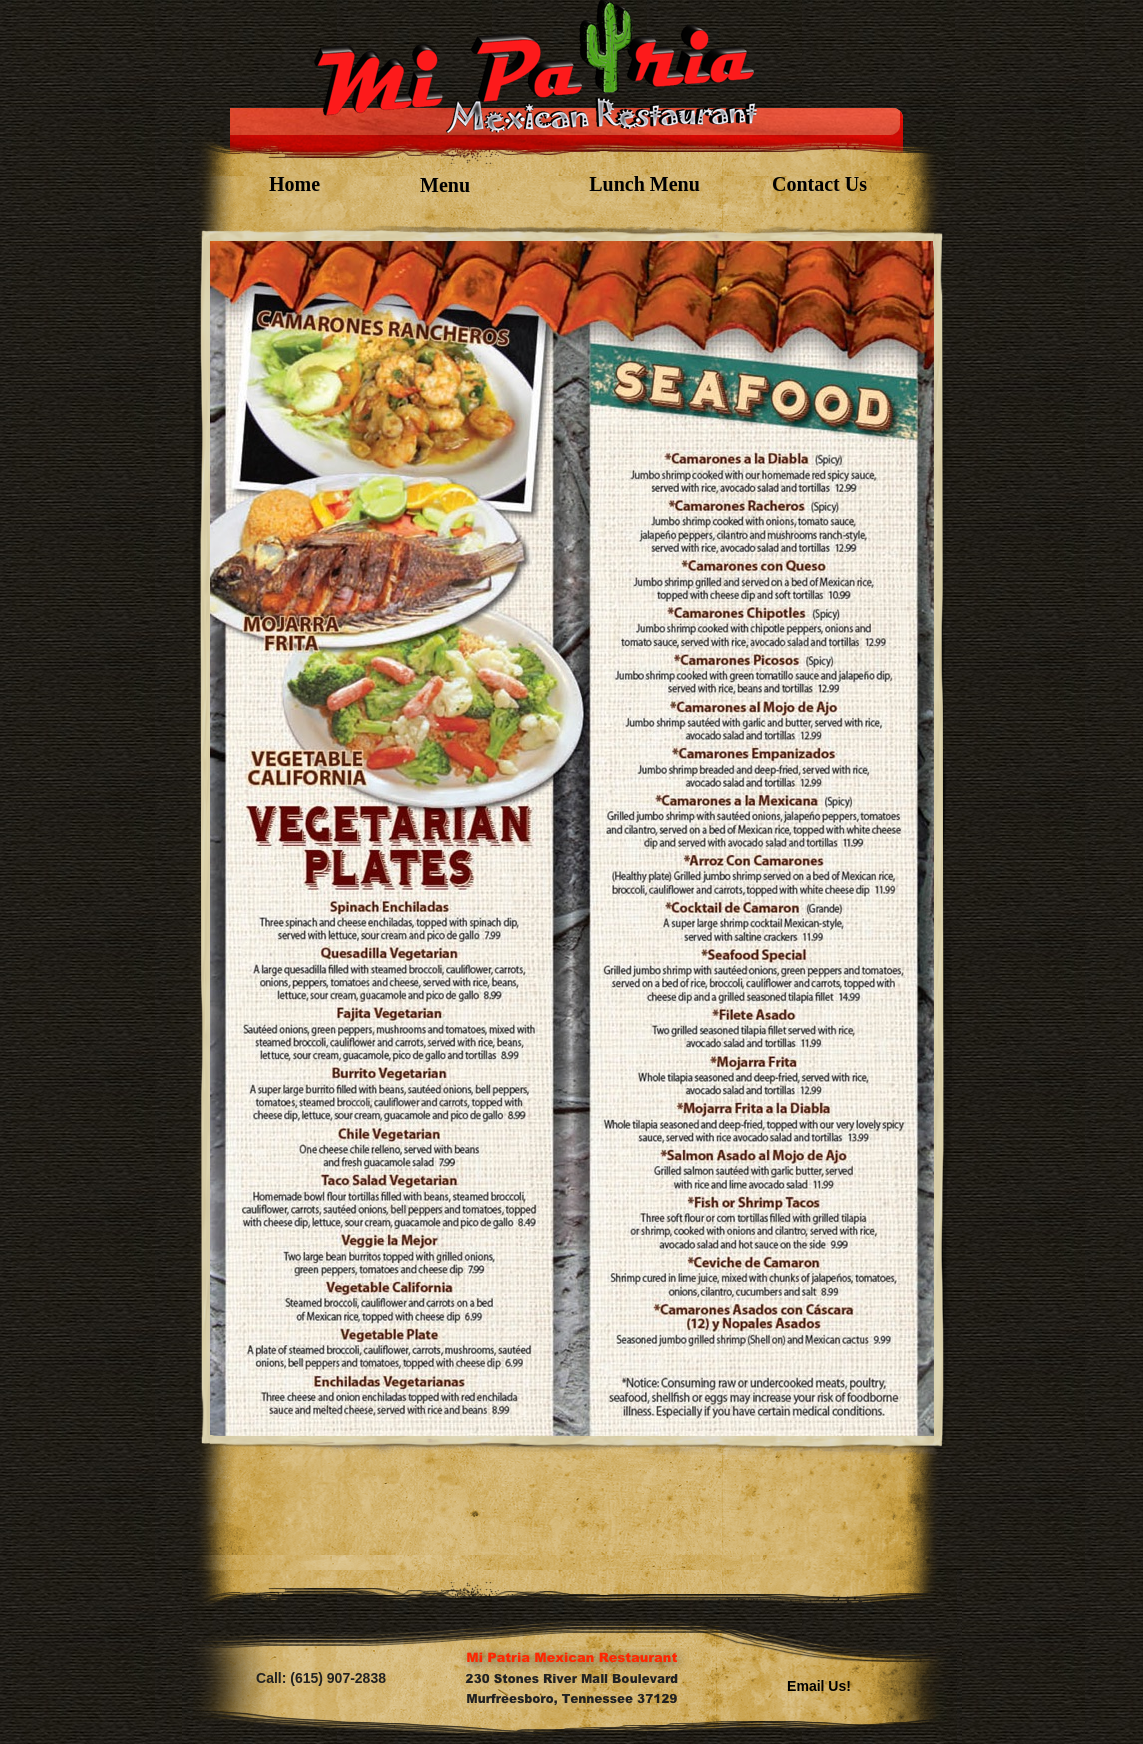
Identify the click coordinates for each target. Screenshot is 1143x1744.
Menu (445, 185)
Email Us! (819, 1686)
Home (294, 184)
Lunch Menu (644, 184)
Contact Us (819, 184)
